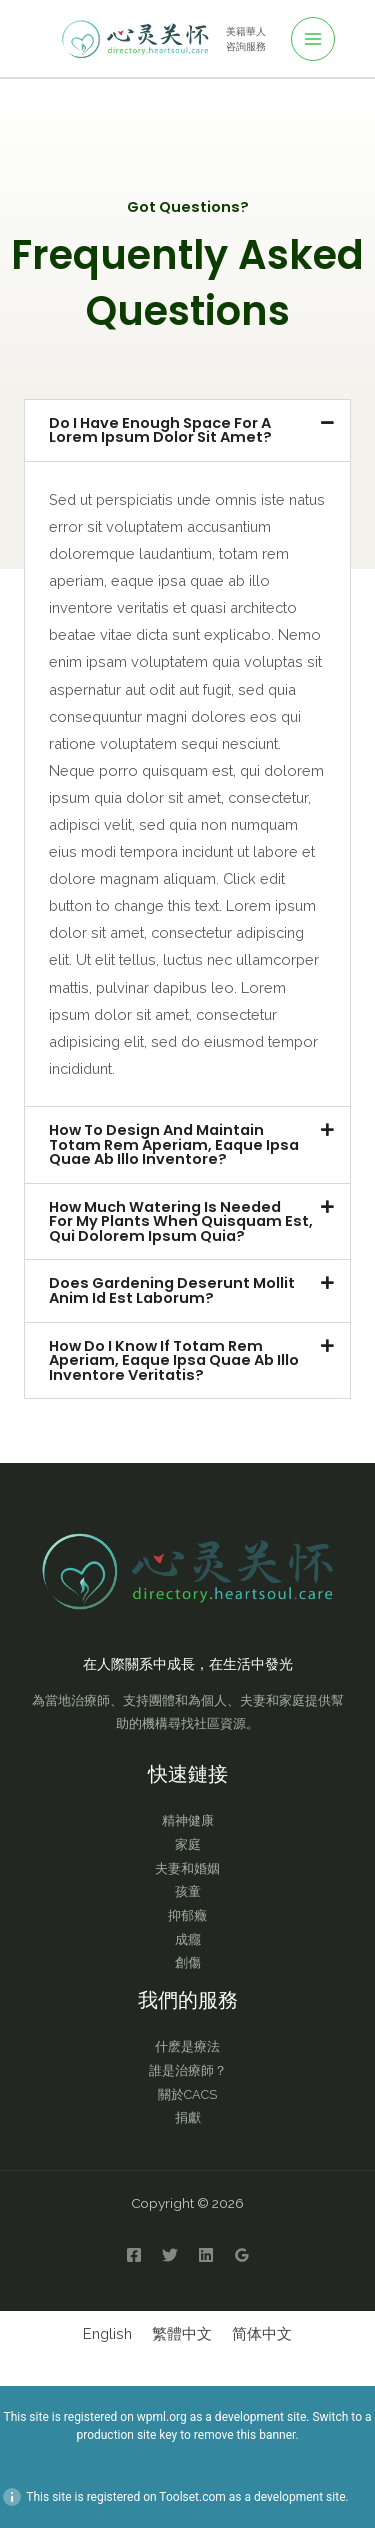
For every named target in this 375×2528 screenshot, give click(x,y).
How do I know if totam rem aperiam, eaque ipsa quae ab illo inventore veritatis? (174, 1360)
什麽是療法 (187, 2046)
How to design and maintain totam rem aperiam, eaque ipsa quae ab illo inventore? (174, 1144)
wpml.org (162, 2417)
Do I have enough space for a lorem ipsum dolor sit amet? (160, 430)
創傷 (188, 1962)
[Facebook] (134, 2255)
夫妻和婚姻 (187, 1868)
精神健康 (188, 1820)
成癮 (188, 1939)
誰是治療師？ (188, 2070)
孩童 (188, 1891)
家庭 (188, 1844)
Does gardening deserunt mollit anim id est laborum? (172, 1290)
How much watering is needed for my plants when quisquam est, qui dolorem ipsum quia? (181, 1221)
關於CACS (187, 2094)
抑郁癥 (187, 1915)
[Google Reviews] (242, 2255)
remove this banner (245, 2435)
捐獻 (188, 2117)
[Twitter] (170, 2255)
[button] (187, 430)
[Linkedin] (206, 2255)
